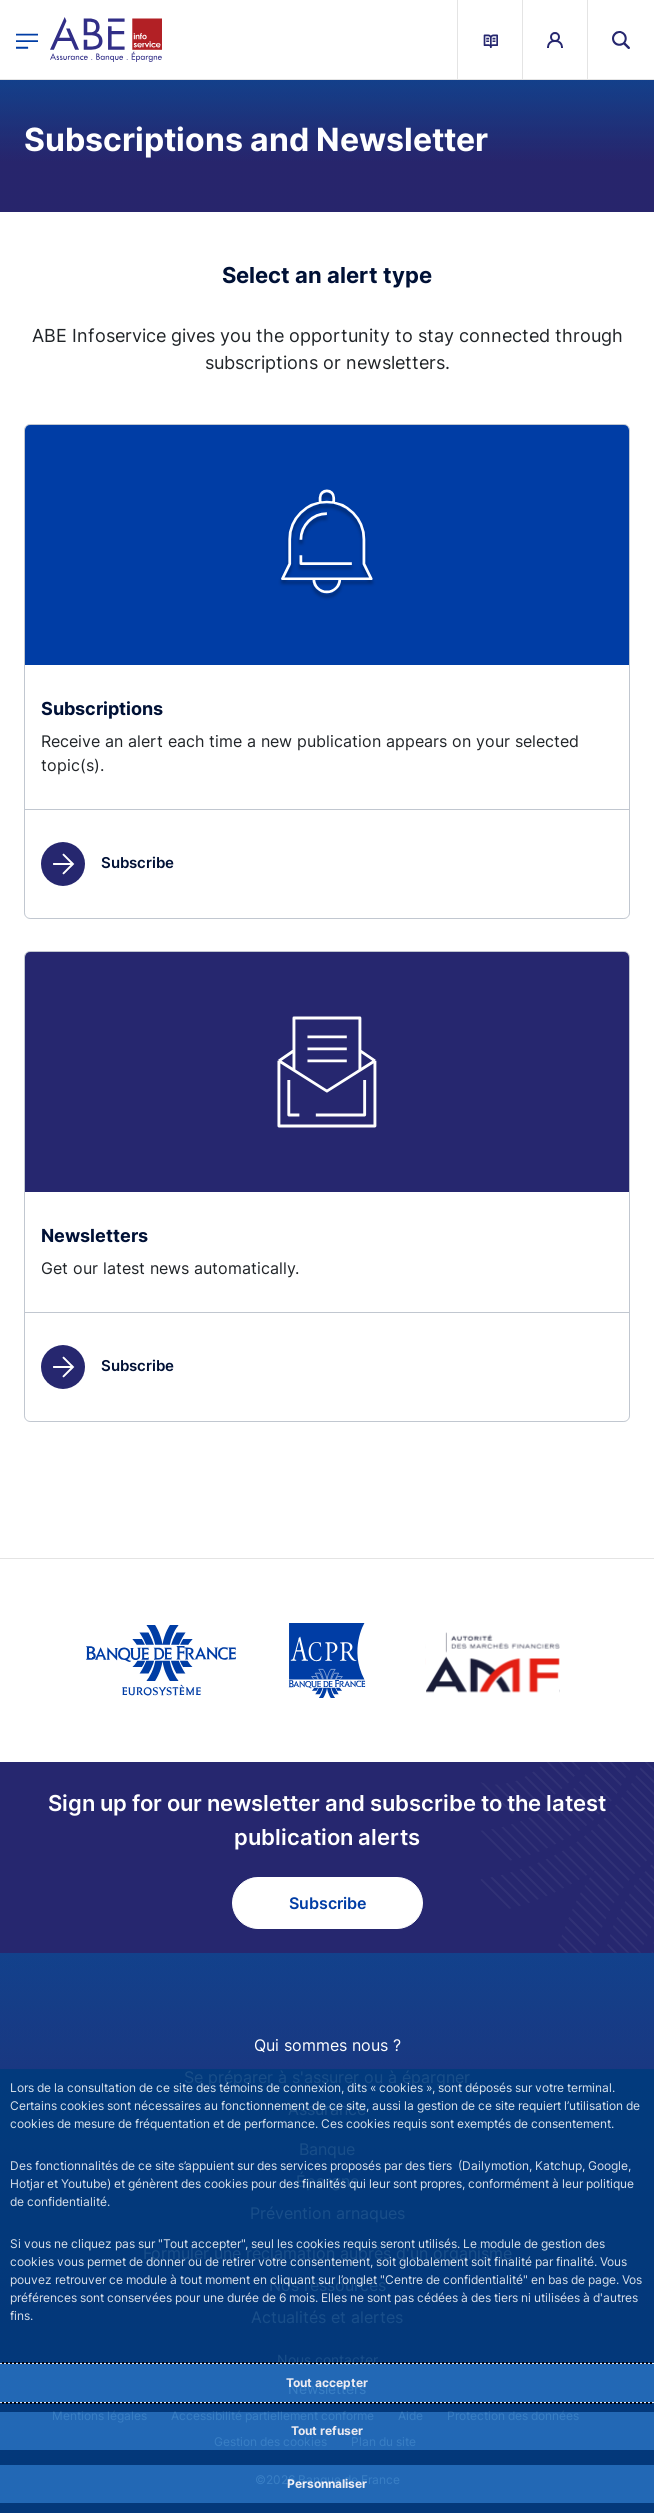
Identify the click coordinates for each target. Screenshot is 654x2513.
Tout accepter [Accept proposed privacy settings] (327, 2382)
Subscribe (107, 862)
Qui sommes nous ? (327, 2045)
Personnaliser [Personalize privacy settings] (327, 2483)
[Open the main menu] (27, 39)
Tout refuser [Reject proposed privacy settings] (327, 2430)
